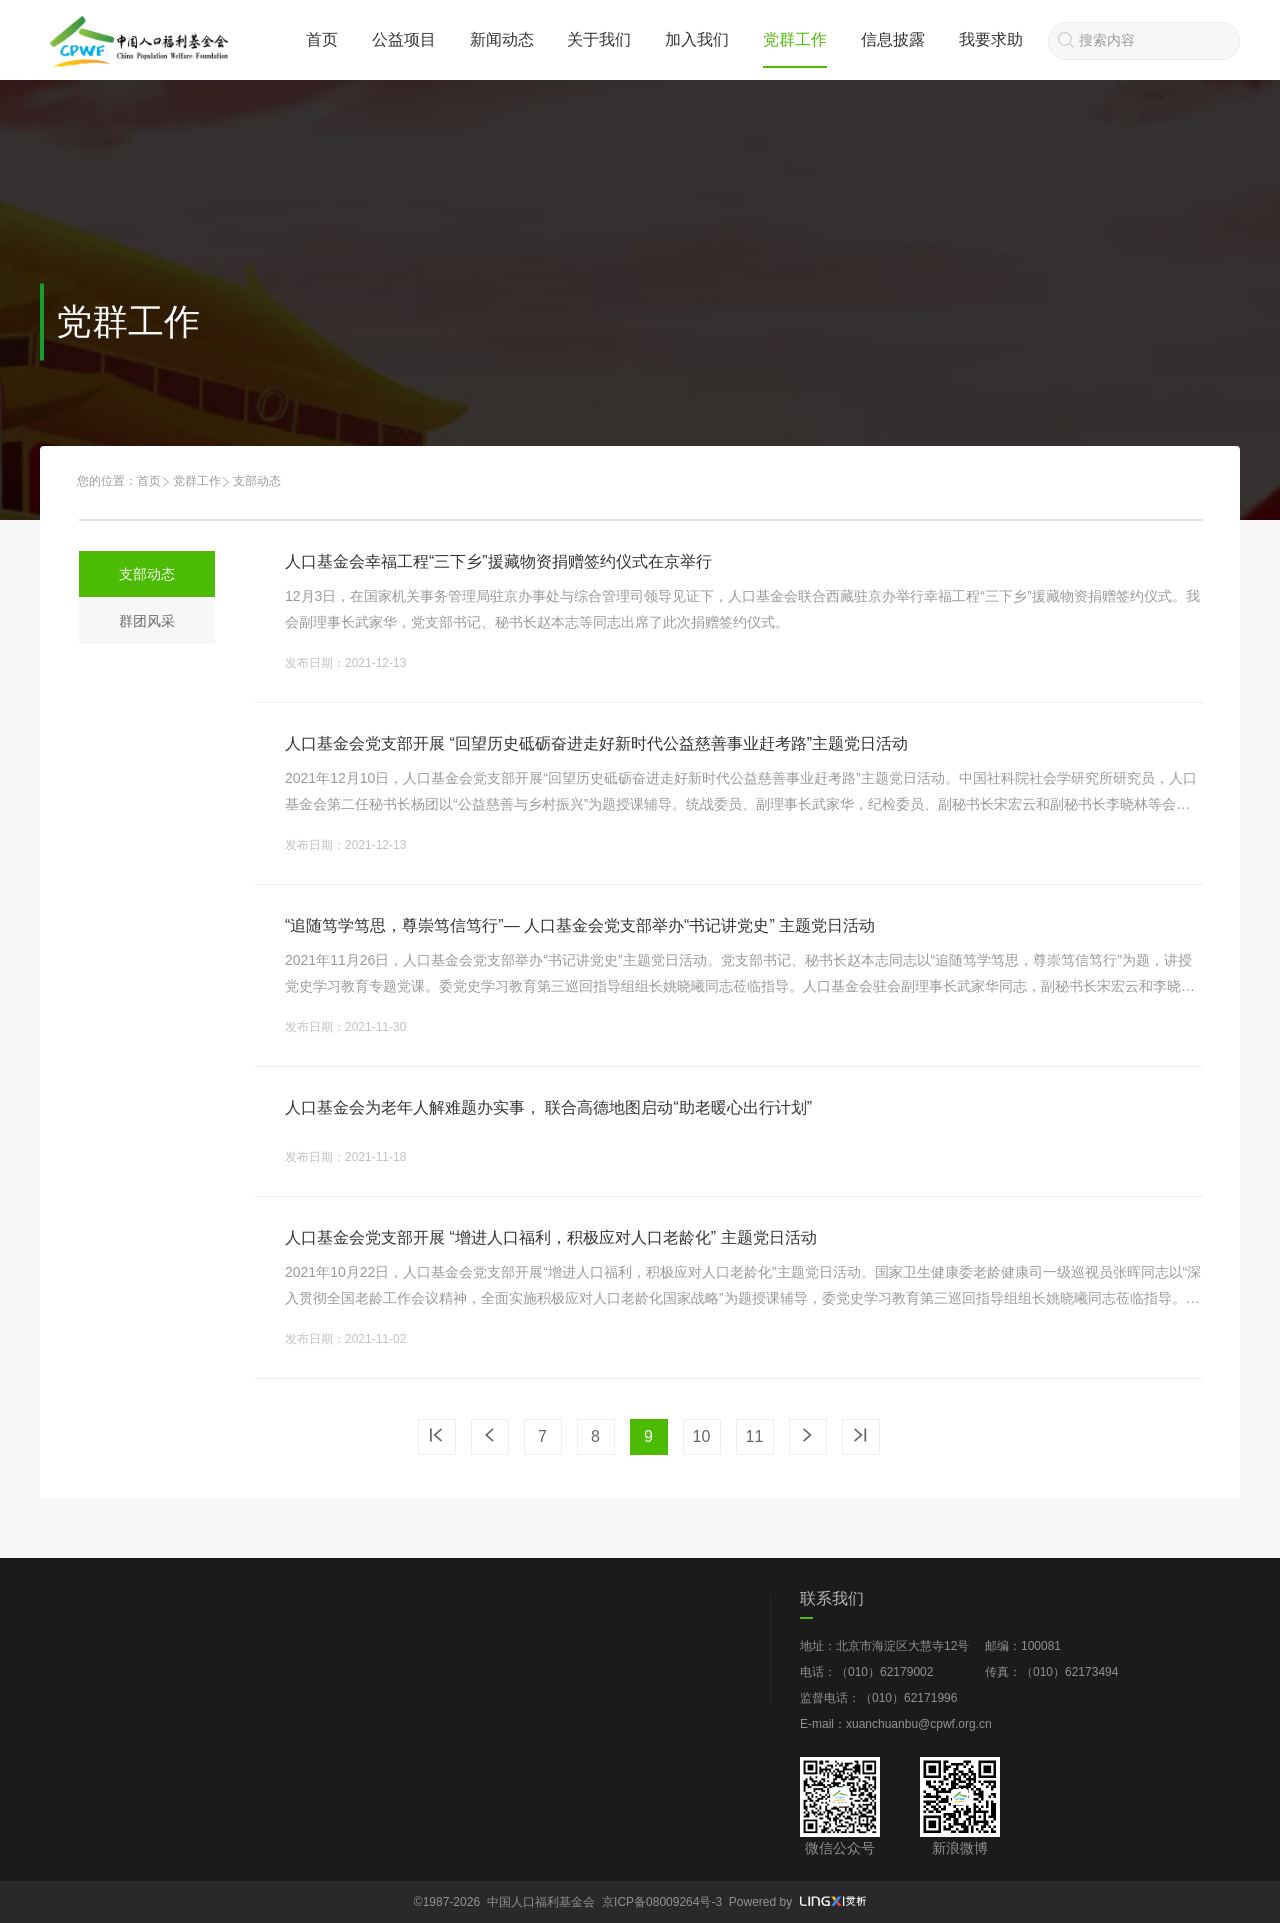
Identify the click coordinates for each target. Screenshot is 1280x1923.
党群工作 (795, 39)
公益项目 (404, 39)
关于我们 (599, 39)
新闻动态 (502, 39)
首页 (322, 39)
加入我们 (697, 39)
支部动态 (147, 574)
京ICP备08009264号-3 (662, 1902)
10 (702, 1436)
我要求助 (991, 39)
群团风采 (147, 621)
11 (755, 1436)
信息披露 (893, 39)
